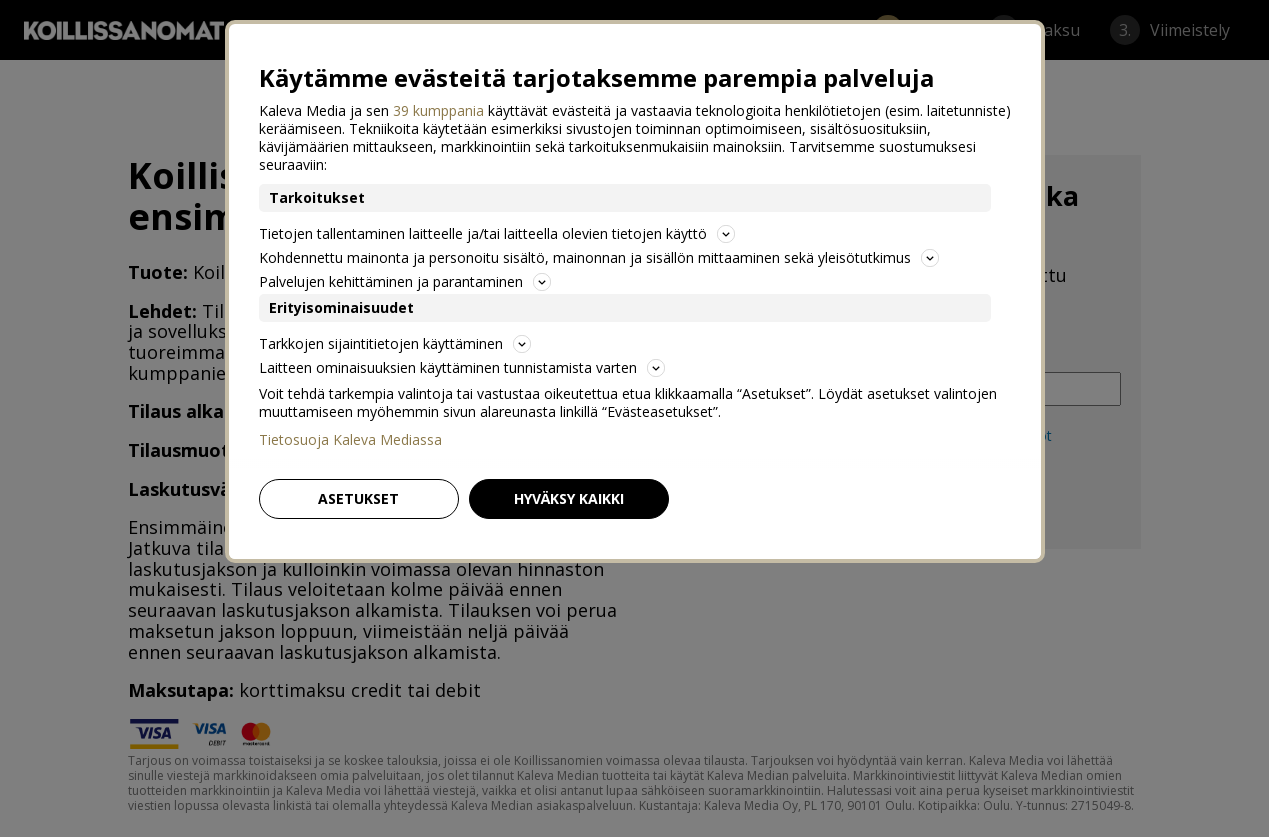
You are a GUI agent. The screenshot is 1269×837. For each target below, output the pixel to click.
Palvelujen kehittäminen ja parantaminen (405, 281)
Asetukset (358, 498)
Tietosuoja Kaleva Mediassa (350, 440)
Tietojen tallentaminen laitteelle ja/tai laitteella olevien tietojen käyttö (497, 233)
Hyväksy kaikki (569, 498)
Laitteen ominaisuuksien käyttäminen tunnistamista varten (462, 367)
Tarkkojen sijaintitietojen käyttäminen (395, 343)
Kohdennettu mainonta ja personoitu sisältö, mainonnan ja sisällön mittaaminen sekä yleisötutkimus (599, 257)
